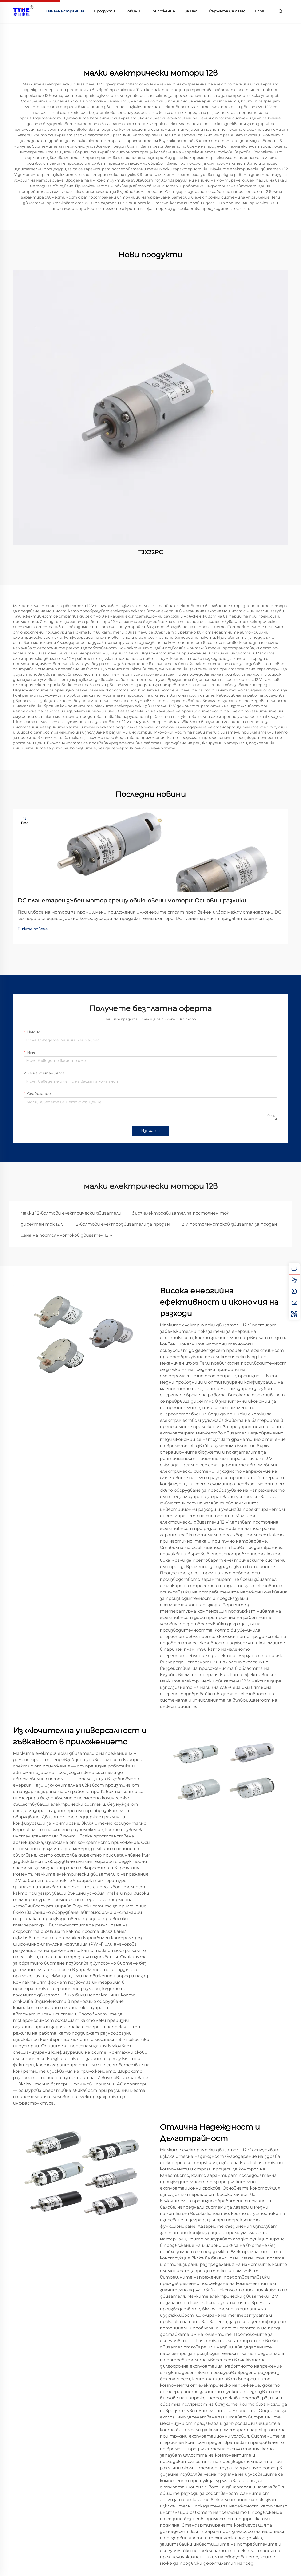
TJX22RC (150, 552)
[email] (294, 1302)
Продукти (104, 11)
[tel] (294, 1280)
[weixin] (294, 1314)
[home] (23, 11)
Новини (132, 11)
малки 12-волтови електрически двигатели (71, 1213)
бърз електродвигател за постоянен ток (180, 1213)
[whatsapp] (294, 1291)
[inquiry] (294, 1268)
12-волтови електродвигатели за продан (122, 1224)
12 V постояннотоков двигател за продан (228, 1224)
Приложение (162, 11)
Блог (259, 11)
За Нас (190, 11)
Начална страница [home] (65, 11)
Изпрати (150, 1130)
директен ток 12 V (42, 1224)
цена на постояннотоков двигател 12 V (67, 1235)
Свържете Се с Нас (225, 11)
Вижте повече (33, 929)
